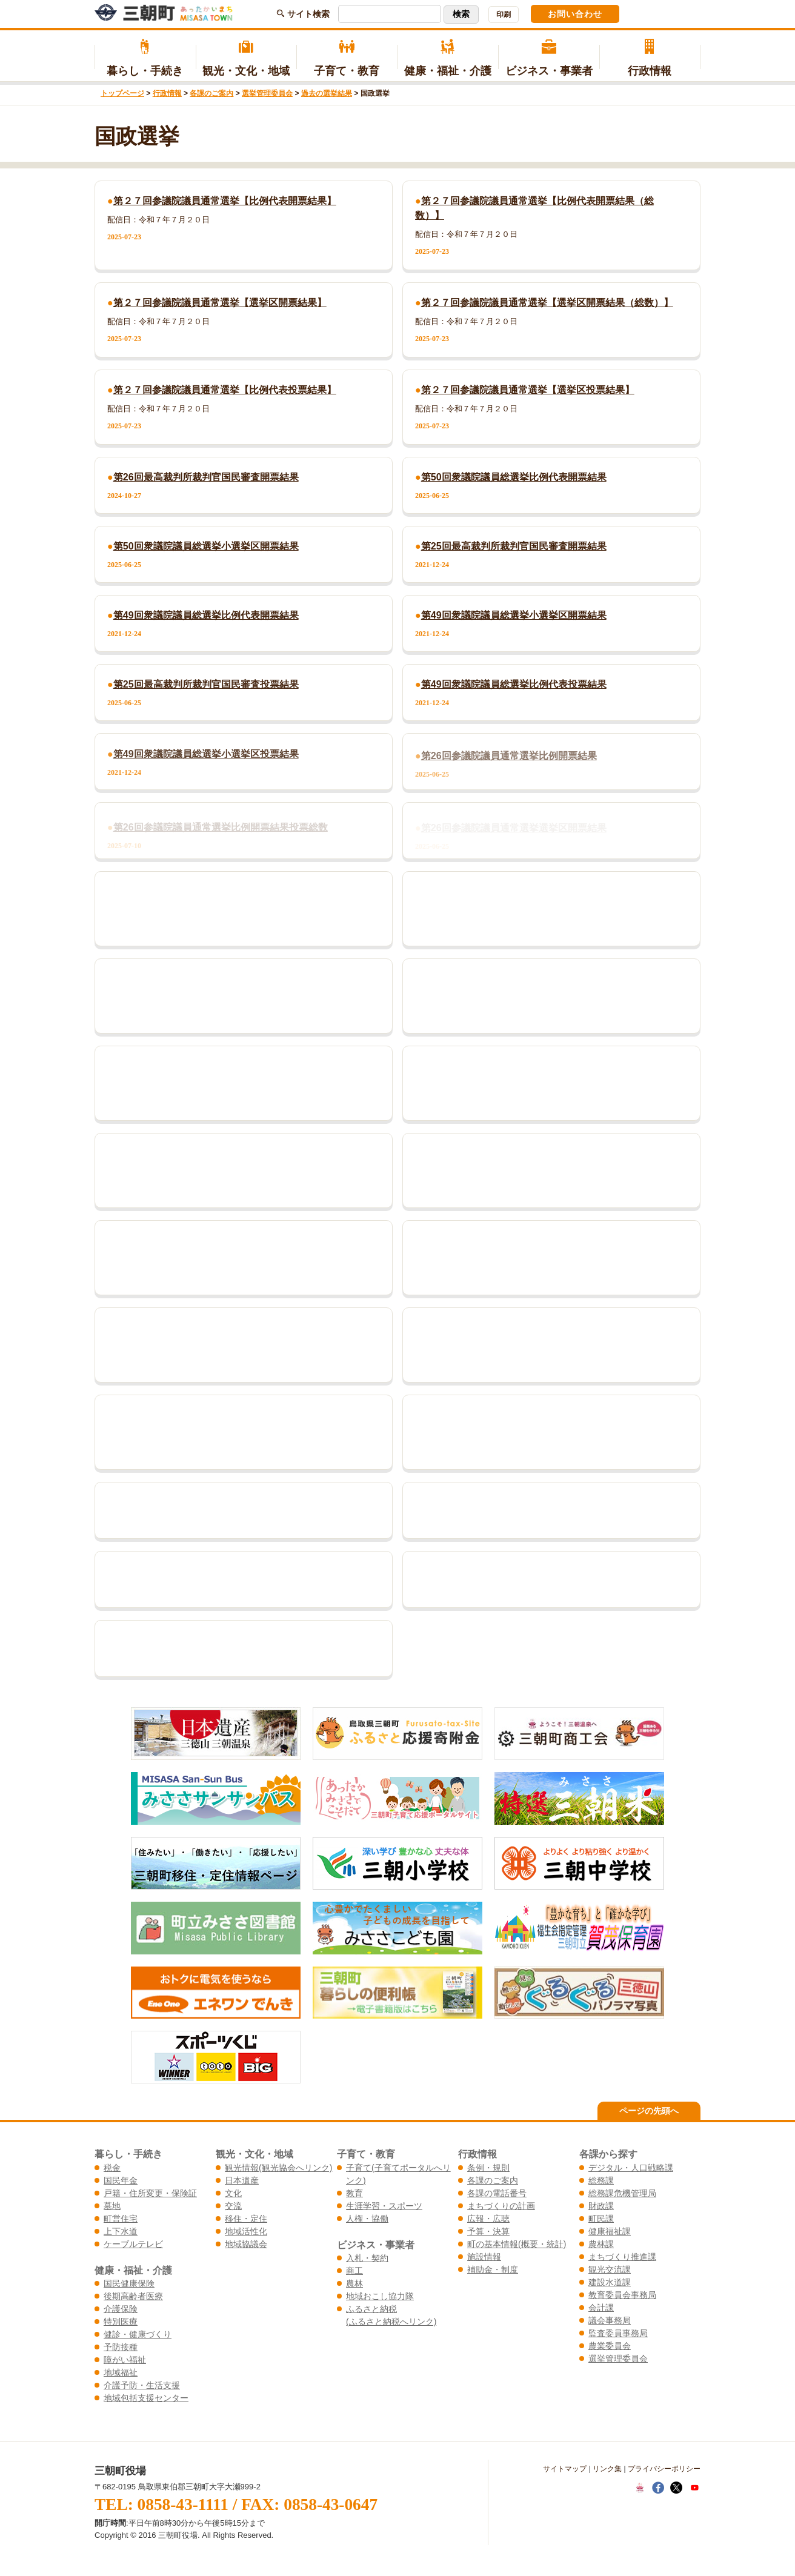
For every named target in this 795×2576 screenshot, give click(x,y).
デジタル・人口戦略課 (630, 2168)
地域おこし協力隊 (380, 2296)
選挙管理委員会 (267, 93)
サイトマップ (565, 2469)
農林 (354, 2283)
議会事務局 (609, 2320)
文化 (233, 2193)
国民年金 (121, 2180)
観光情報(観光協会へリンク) (278, 2168)
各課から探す (608, 2153)
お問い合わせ (575, 14)
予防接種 (121, 2347)
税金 (112, 2168)
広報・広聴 (488, 2218)
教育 (354, 2193)
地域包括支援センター (146, 2398)
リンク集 (607, 2469)
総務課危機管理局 (622, 2193)
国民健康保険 (129, 2283)
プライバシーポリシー (664, 2469)
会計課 (601, 2307)
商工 (354, 2271)
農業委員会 (609, 2346)
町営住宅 (121, 2218)
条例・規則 (488, 2168)
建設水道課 (609, 2282)
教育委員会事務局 (622, 2295)
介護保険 (121, 2309)
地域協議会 (246, 2244)
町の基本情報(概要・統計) (516, 2244)
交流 (233, 2206)
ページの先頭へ (649, 2111)
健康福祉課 (609, 2231)
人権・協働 (367, 2218)
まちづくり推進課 (622, 2257)
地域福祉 (121, 2372)
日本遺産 (242, 2180)
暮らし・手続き (145, 58)
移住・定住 (246, 2218)
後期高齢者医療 (133, 2296)
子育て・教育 (347, 58)
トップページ (122, 93)
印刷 (503, 14)
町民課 (601, 2218)
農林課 (601, 2244)
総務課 (601, 2180)
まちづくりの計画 (501, 2206)
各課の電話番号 (497, 2193)
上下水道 (121, 2231)
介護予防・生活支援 (142, 2385)
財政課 (601, 2206)
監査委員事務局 (618, 2333)
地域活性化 (246, 2231)
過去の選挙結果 (326, 93)
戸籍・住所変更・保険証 (150, 2193)
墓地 (112, 2206)
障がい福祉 (125, 2360)
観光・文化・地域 (246, 58)
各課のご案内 (211, 93)
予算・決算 (488, 2231)
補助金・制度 (492, 2269)
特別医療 (121, 2321)
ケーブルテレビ (133, 2244)
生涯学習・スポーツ (384, 2206)
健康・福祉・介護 (448, 58)
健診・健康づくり (137, 2334)
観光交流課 (609, 2269)
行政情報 (649, 58)
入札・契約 (367, 2258)
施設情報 (484, 2257)
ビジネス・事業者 (548, 58)
